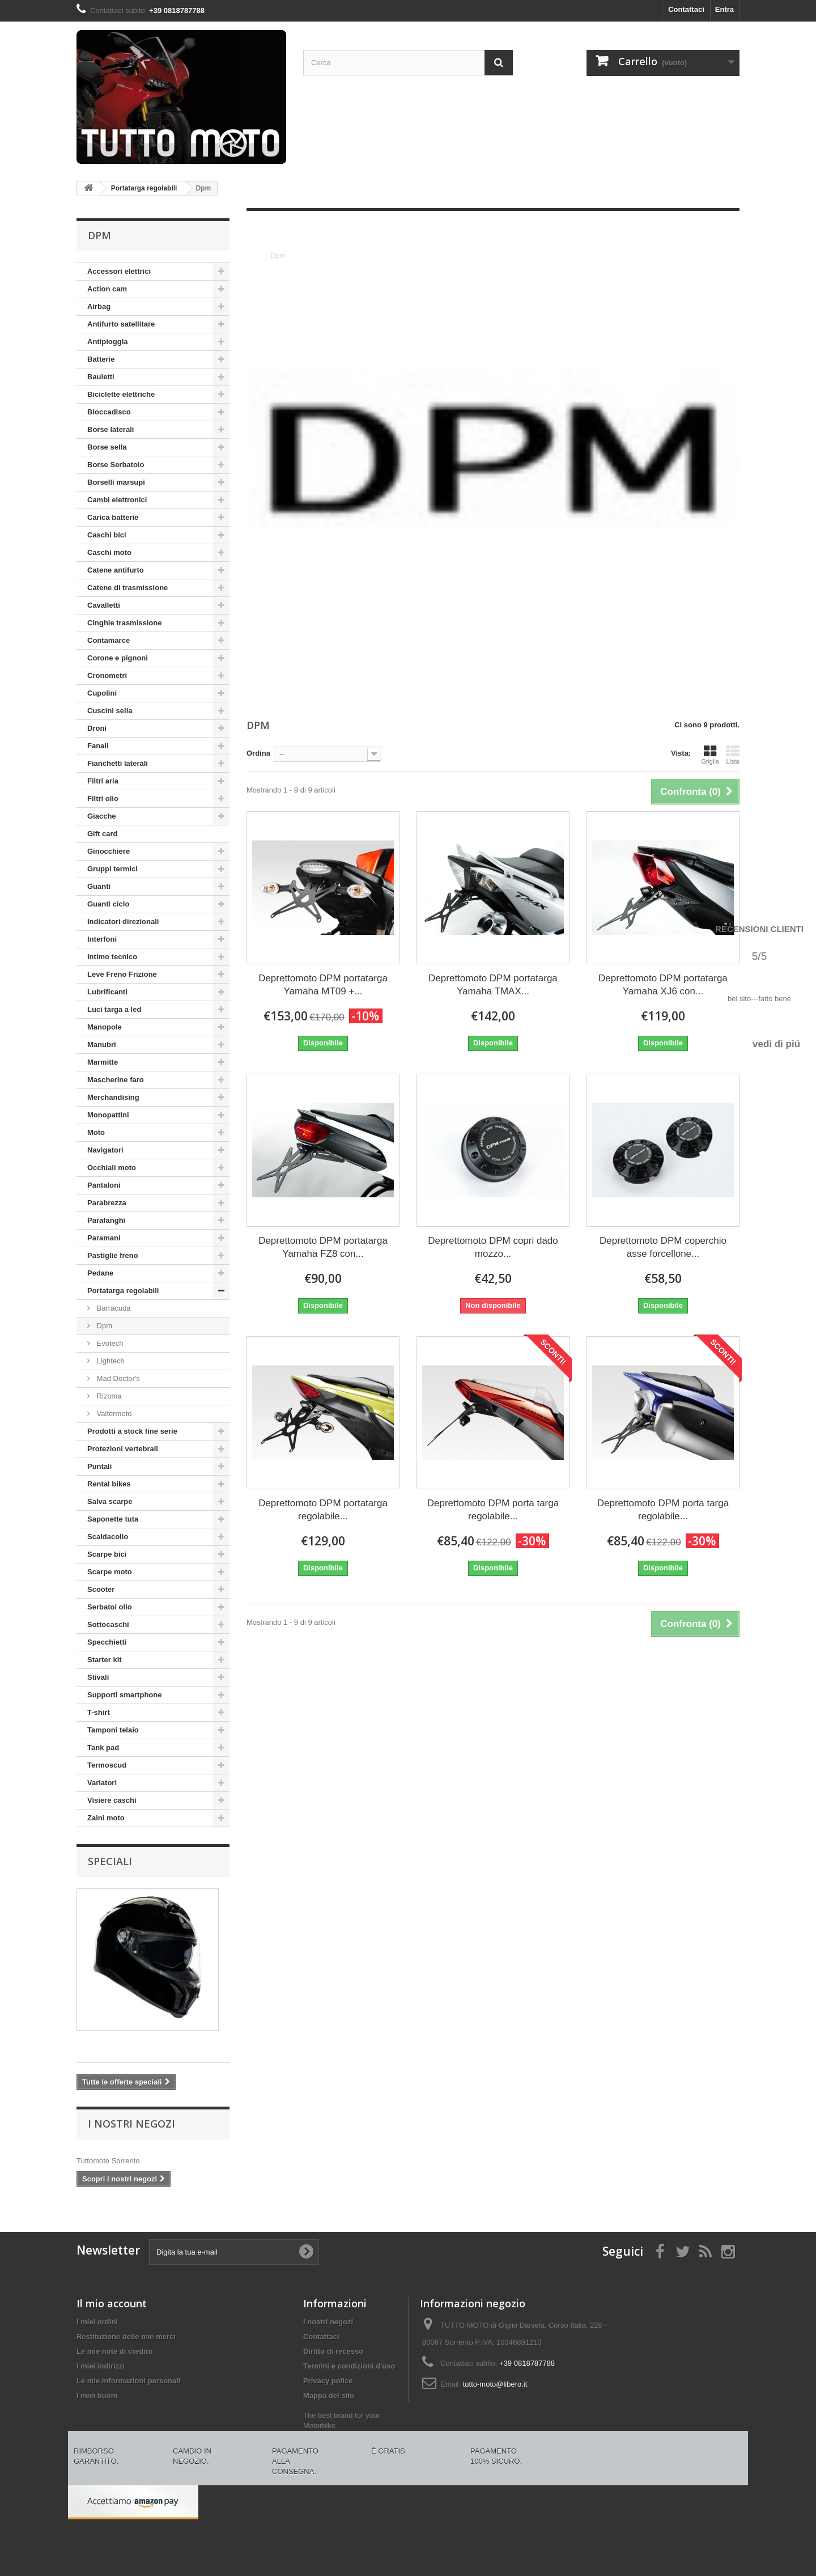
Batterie (100, 359)
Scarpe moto (109, 1571)
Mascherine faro (115, 1079)
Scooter (100, 1589)
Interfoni (102, 939)
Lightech (110, 1361)
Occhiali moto (111, 1167)
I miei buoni (96, 2395)
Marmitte (102, 1062)
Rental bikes (109, 1484)
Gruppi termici (112, 869)
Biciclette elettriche (121, 394)
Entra (724, 9)
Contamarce (108, 640)
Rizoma (108, 1396)
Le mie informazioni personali (128, 2380)
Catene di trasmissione (127, 587)
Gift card (102, 833)
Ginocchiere (108, 851)
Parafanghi (106, 1220)
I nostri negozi (131, 2123)
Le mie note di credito (114, 2351)
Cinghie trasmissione (124, 622)
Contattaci (686, 9)
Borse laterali (110, 429)
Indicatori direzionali (123, 921)
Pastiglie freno (112, 1255)
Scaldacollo (107, 1536)
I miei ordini (97, 2321)
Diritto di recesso (333, 2351)
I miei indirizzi (100, 2366)
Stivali (98, 1677)
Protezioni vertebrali (122, 1448)
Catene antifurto (115, 570)
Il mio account (111, 2303)
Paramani (104, 1238)
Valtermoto (113, 1413)
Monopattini (108, 1115)
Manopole (104, 1027)
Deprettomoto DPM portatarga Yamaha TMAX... (493, 985)
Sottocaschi (108, 1624)
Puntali (99, 1466)
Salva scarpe (110, 1501)
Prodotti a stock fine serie (132, 1431)
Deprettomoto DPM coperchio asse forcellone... (663, 1247)
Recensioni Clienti (759, 929)
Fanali (98, 746)
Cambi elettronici (117, 499)
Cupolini (102, 693)
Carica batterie (112, 517)
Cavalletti (103, 605)
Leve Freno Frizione (122, 974)
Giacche (101, 816)
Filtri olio (102, 798)
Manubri (101, 1044)
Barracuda (113, 1308)
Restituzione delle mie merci (126, 2336)
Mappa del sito (328, 2395)
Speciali (110, 1861)
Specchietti (106, 1642)
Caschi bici (106, 535)
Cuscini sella (109, 710)
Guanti (98, 886)
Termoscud (106, 1765)
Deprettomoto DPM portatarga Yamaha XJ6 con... (663, 985)
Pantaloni (104, 1185)
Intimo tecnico (112, 956)
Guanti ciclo (108, 904)
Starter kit (104, 1659)
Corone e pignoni (117, 658)
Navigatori (105, 1150)
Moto (96, 1132)
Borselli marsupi (116, 482)
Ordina (258, 753)
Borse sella (106, 447)
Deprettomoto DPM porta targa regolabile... (493, 1510)
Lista (733, 754)
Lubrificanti (107, 992)
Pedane (100, 1273)
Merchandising (113, 1097)
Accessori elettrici (119, 271)
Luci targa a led (114, 1009)
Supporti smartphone (124, 1694)
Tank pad (103, 1747)
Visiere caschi (112, 1800)
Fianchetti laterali (117, 763)
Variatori (102, 1782)
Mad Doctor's (117, 1378)
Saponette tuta (112, 1519)
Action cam (107, 289)
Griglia (710, 754)
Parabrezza (106, 1202)
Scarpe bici (106, 1554)
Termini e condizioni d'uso (349, 2366)
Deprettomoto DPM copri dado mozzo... (493, 1247)
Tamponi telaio (113, 1730)
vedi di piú (776, 1044)
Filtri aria (102, 781)
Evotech (109, 1343)
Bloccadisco (109, 412)
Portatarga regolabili (123, 1290)
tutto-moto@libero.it (495, 2384)
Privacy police (327, 2380)
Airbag (98, 306)
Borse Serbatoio (115, 464)
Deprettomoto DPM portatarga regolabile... (323, 1510)
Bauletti (100, 376)
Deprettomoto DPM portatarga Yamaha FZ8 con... (323, 1247)
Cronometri (107, 675)
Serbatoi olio (109, 1607)
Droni (97, 728)
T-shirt (98, 1712)
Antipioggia (107, 341)
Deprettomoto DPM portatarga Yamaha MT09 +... (323, 985)
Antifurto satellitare (121, 324)
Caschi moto (109, 552)
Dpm (103, 1325)
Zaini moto (106, 1818)
